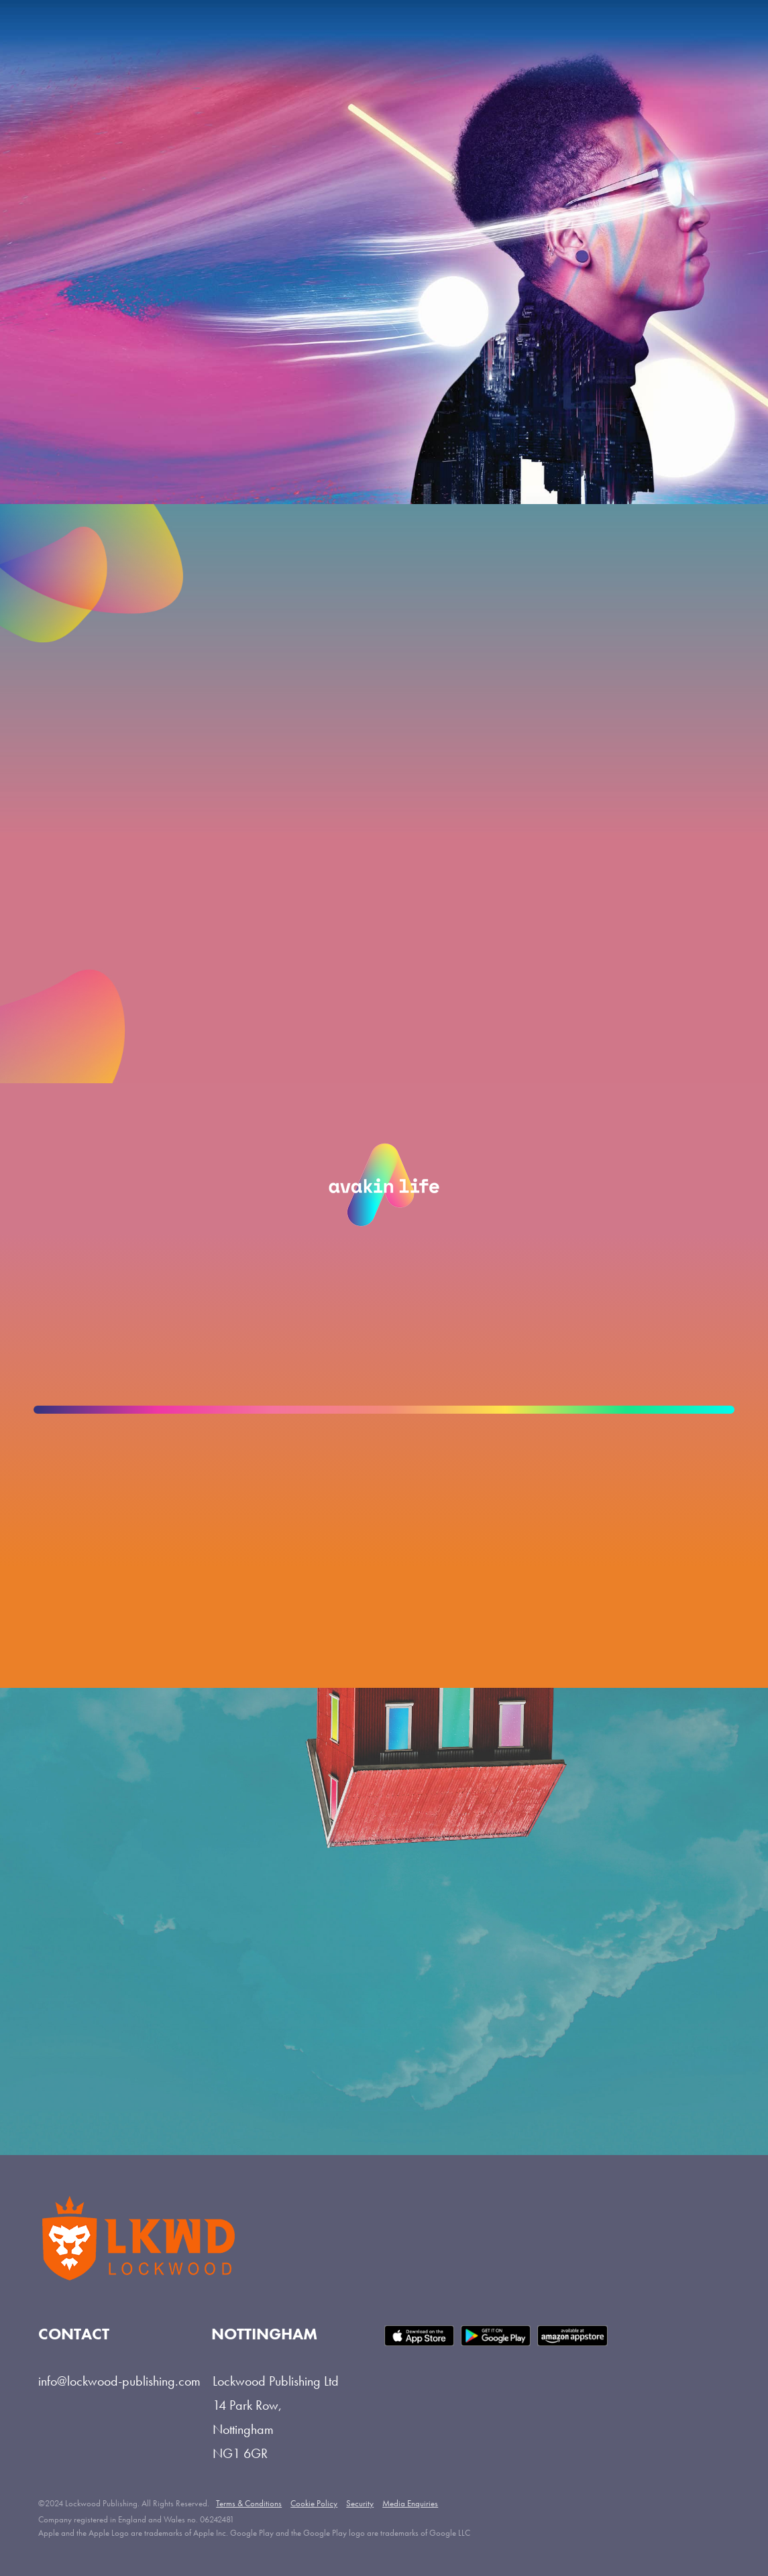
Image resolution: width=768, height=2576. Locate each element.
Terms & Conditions (249, 2503)
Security (360, 2503)
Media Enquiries (410, 2503)
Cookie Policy (313, 2503)
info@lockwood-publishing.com (119, 2381)
